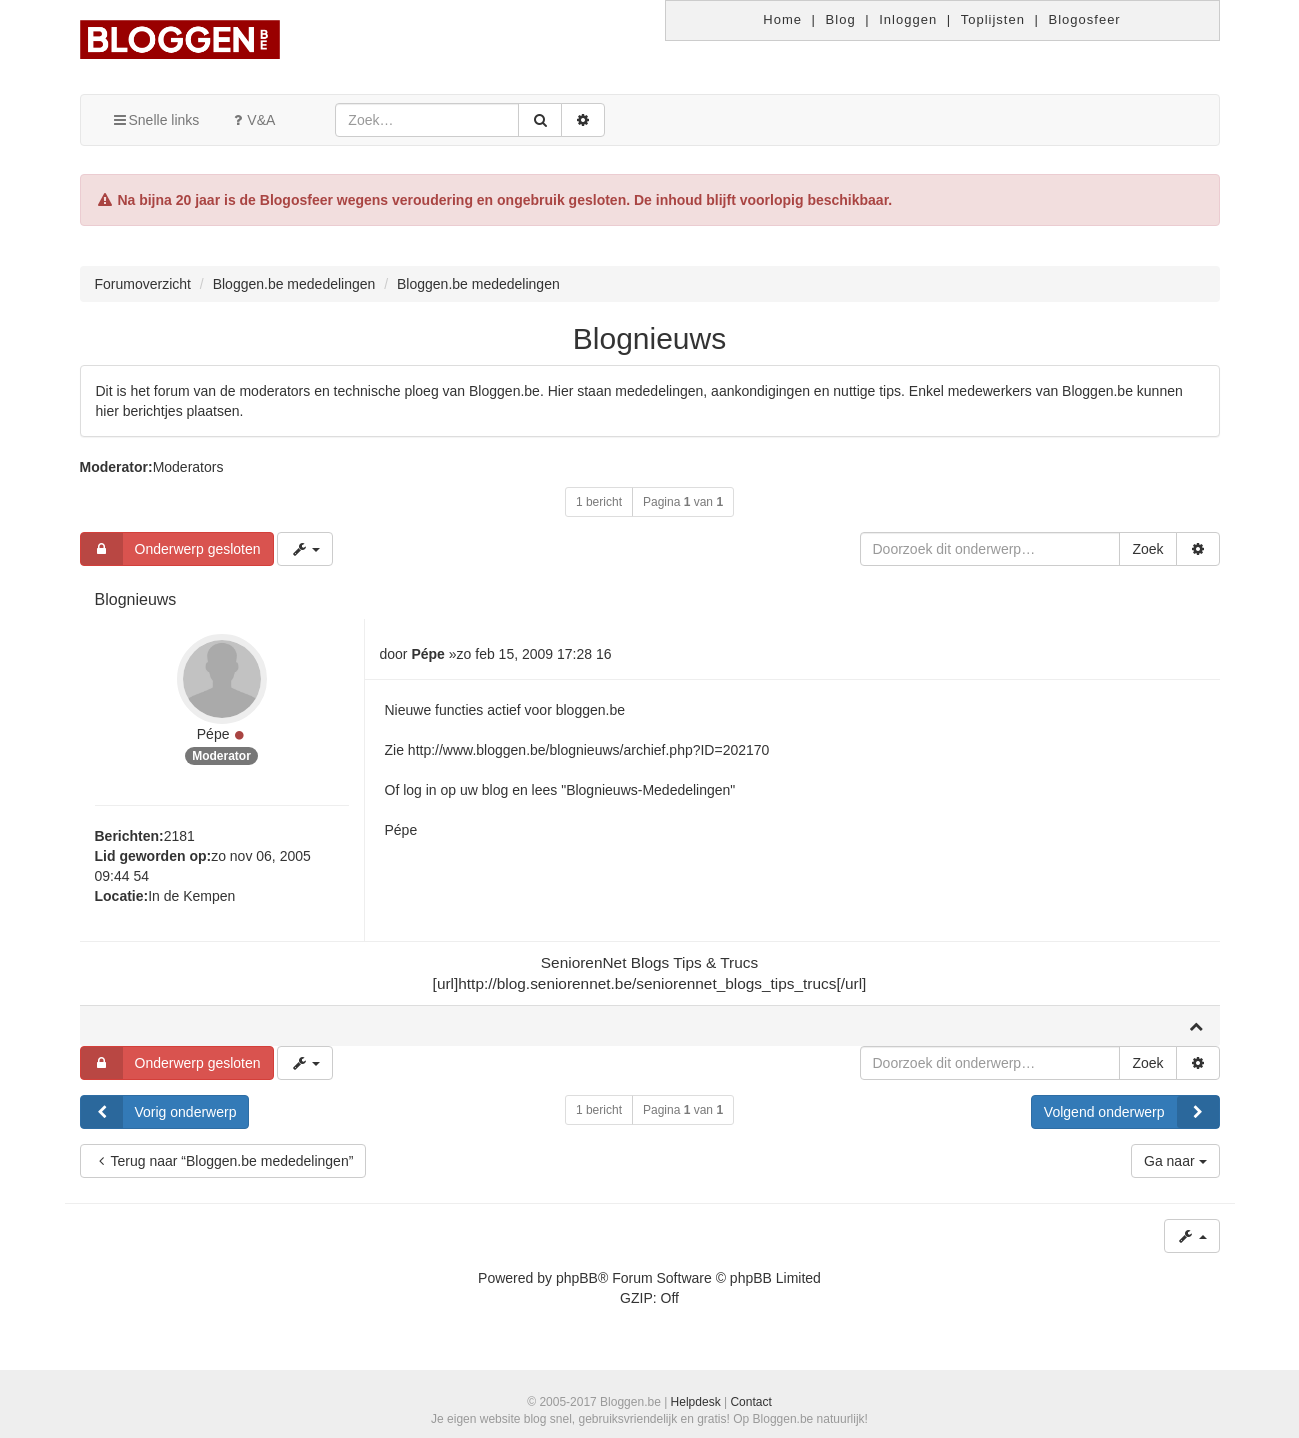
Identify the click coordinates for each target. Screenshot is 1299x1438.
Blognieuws (649, 338)
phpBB (577, 1278)
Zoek (1147, 549)
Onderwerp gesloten (171, 549)
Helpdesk (696, 1402)
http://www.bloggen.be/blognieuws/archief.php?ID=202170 (589, 750)
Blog (841, 19)
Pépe (213, 734)
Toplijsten (993, 19)
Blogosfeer (1085, 19)
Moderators (188, 467)
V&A (252, 120)
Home (782, 19)
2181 (179, 836)
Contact (750, 1402)
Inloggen (908, 19)
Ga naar (1175, 1161)
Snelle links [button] (155, 120)
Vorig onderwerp (159, 1112)
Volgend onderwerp (1131, 1112)
